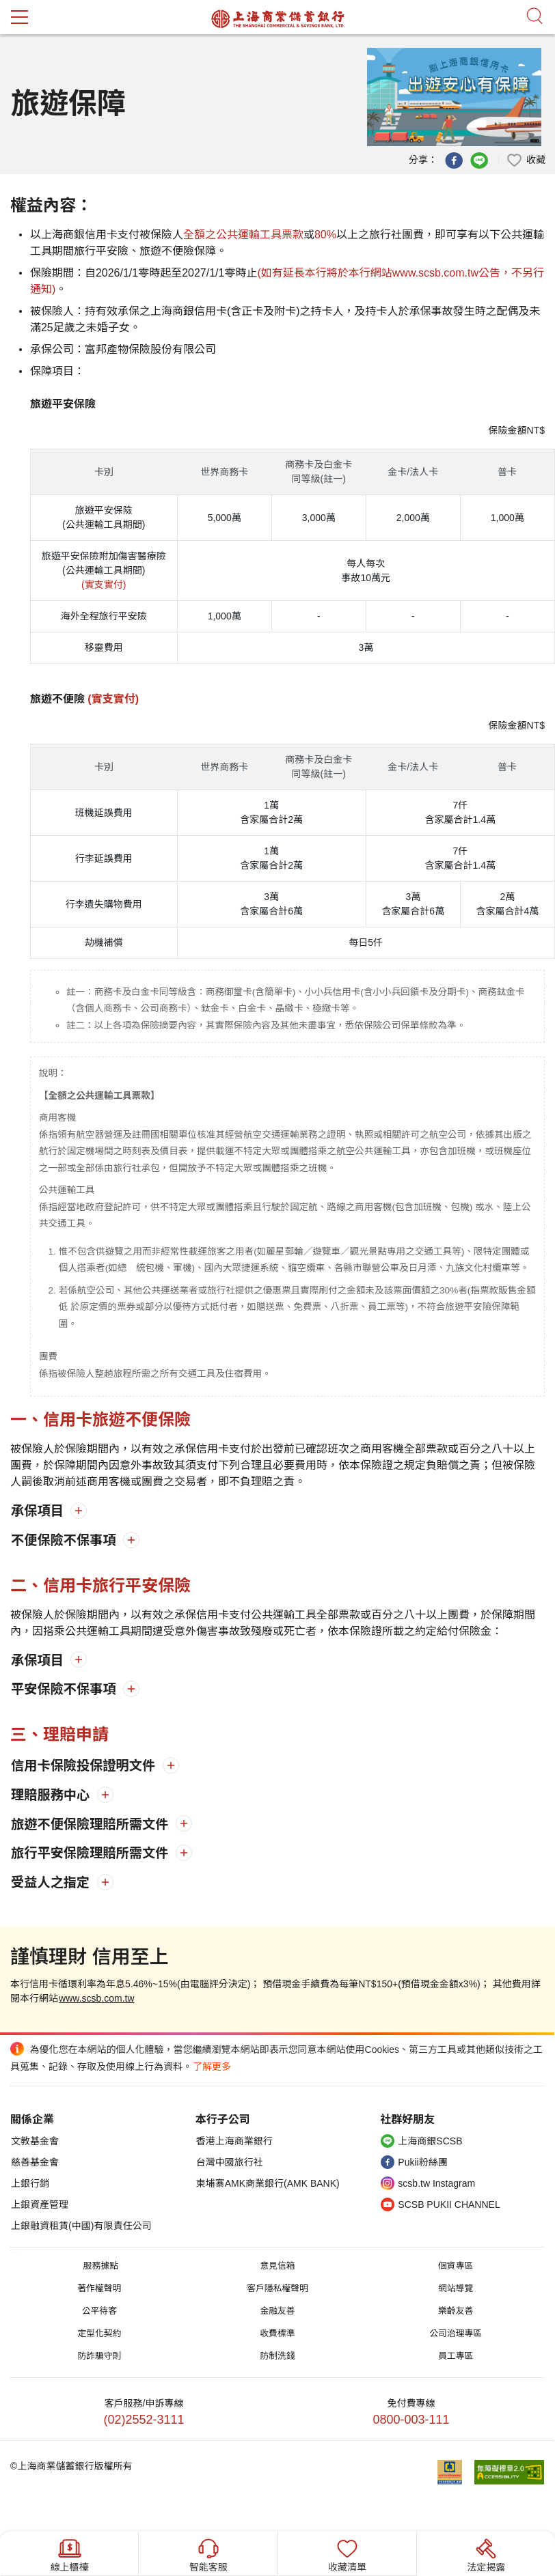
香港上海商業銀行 (234, 2141)
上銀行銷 (30, 2183)
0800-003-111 (411, 2419)
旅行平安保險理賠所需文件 (91, 1853)
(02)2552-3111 (144, 2419)
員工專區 (455, 2356)
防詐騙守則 (99, 2356)
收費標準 (277, 2333)
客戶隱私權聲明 (277, 2288)
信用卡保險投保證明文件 (85, 1766)
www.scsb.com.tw (96, 1998)
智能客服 (208, 2554)
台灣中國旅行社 (229, 2162)
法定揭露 (486, 2554)
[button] (525, 159)
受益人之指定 (52, 1882)
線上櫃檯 (70, 2554)
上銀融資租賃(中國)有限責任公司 (81, 2225)
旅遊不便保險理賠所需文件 (91, 1824)
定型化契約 (99, 2333)
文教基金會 (35, 2141)
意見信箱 (277, 2265)
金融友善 (277, 2311)
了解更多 (212, 2066)
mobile (19, 17)
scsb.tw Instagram (436, 2183)
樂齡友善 (455, 2311)
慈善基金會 (35, 2162)
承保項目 (39, 1511)
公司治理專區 (455, 2333)
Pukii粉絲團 (422, 2162)
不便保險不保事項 (65, 1540)
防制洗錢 (277, 2356)
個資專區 (455, 2265)
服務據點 (100, 2265)
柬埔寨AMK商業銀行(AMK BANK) (268, 2183)
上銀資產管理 (39, 2204)
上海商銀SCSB (430, 2141)
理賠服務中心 (52, 1795)
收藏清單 (347, 2554)
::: (14, 2254)
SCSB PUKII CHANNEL (449, 2204)
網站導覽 (455, 2288)
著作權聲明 (99, 2288)
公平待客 (99, 2311)
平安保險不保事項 (65, 1689)
